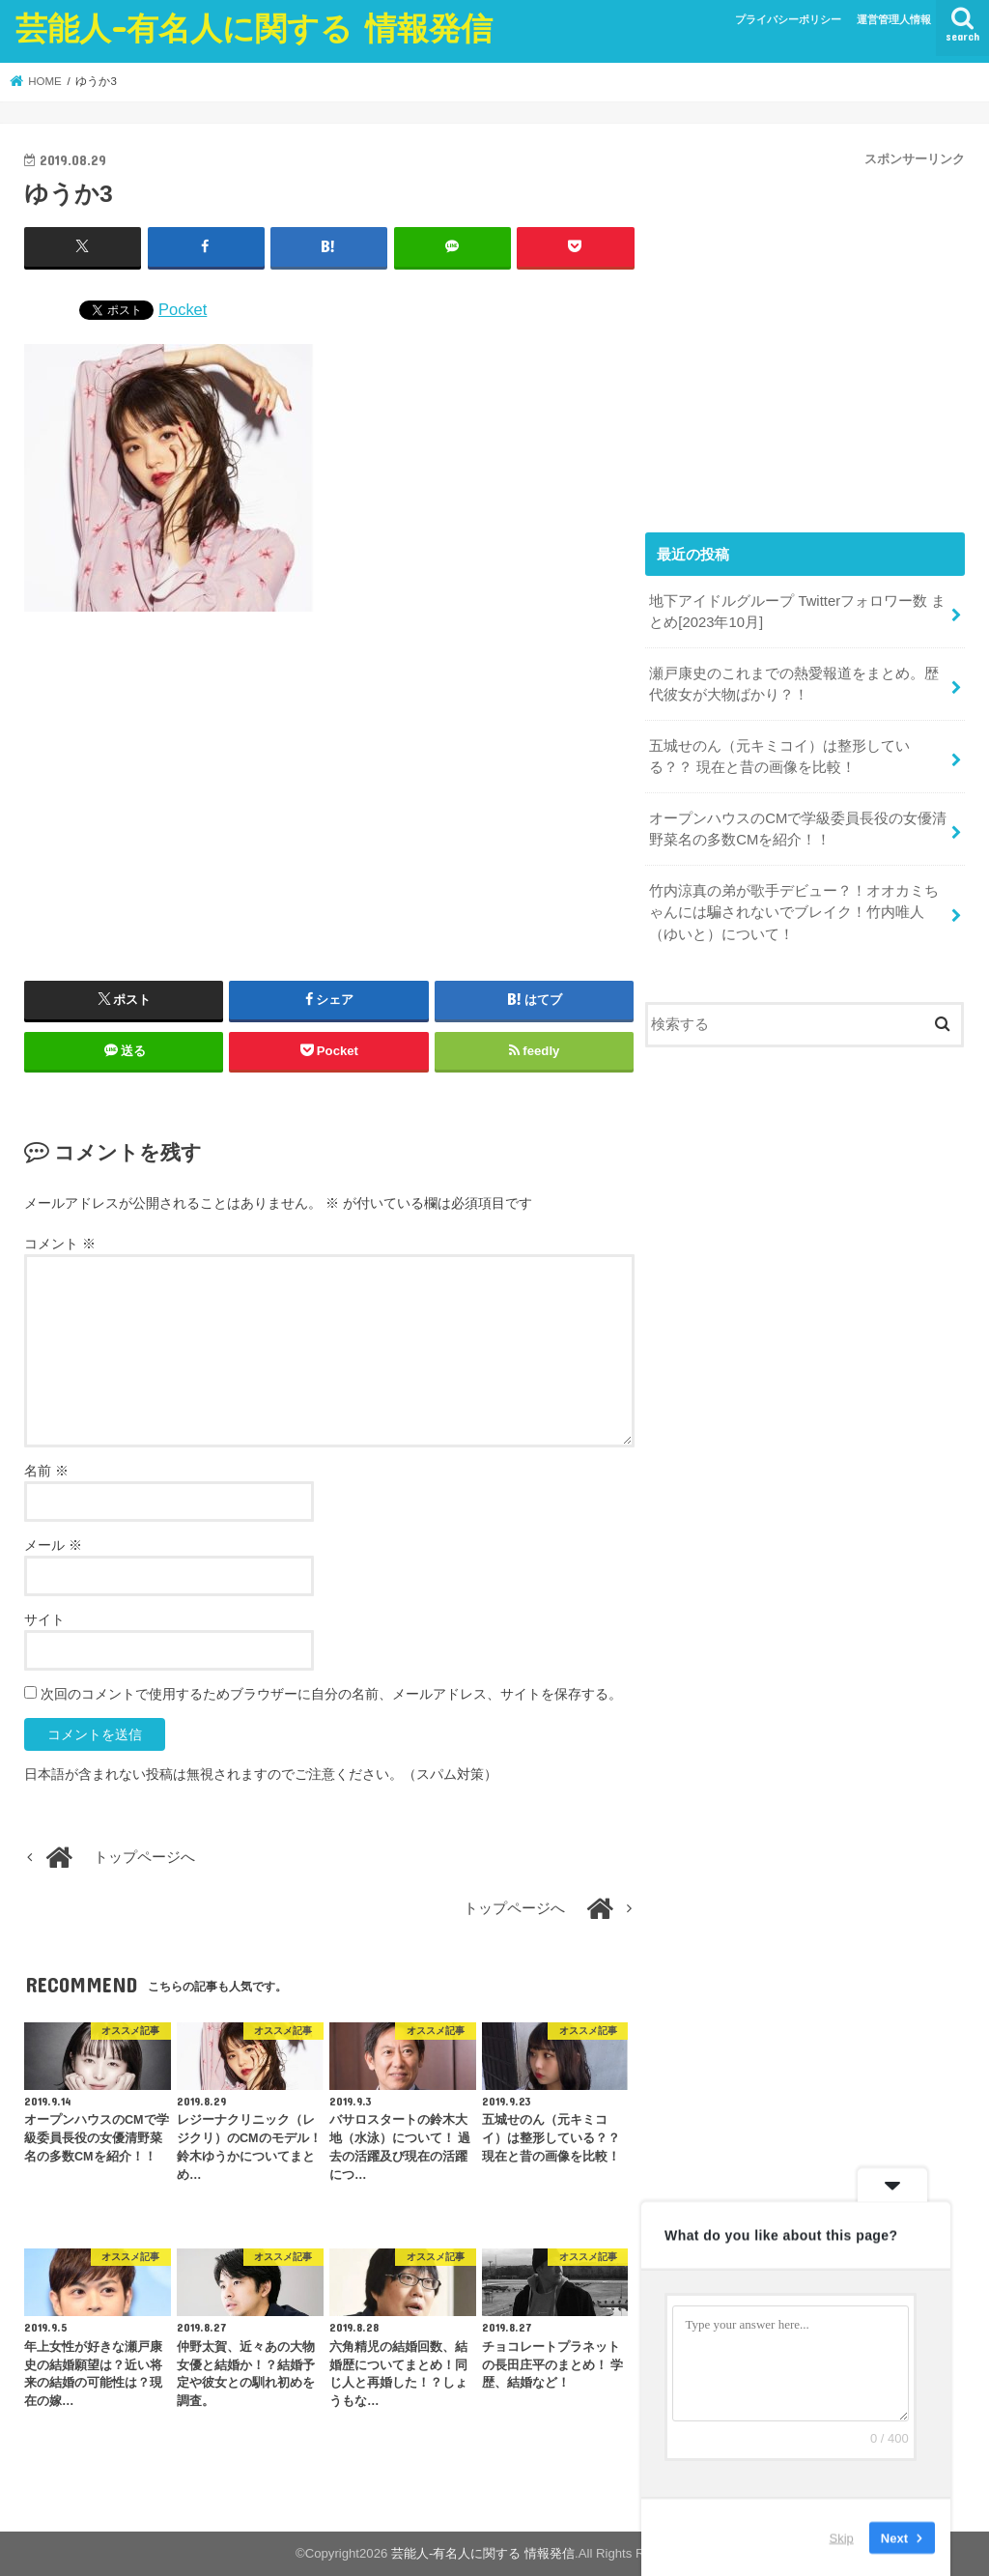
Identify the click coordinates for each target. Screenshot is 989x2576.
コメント (60, 1243)
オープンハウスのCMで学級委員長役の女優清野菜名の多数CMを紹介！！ (798, 829)
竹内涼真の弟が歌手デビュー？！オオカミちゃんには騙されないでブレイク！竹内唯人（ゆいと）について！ (794, 912)
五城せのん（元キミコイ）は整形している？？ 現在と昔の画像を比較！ (779, 756)
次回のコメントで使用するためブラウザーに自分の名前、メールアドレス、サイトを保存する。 (331, 1694)
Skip (842, 2537)
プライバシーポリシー (788, 19)
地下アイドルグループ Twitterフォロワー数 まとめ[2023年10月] (797, 611)
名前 (46, 1470)
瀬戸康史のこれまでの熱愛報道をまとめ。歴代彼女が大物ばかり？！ (794, 684)
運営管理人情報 (894, 19)
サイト (44, 1619)
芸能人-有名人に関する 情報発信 (254, 27)
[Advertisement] (329, 796)
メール (53, 1545)
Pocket (182, 309)
